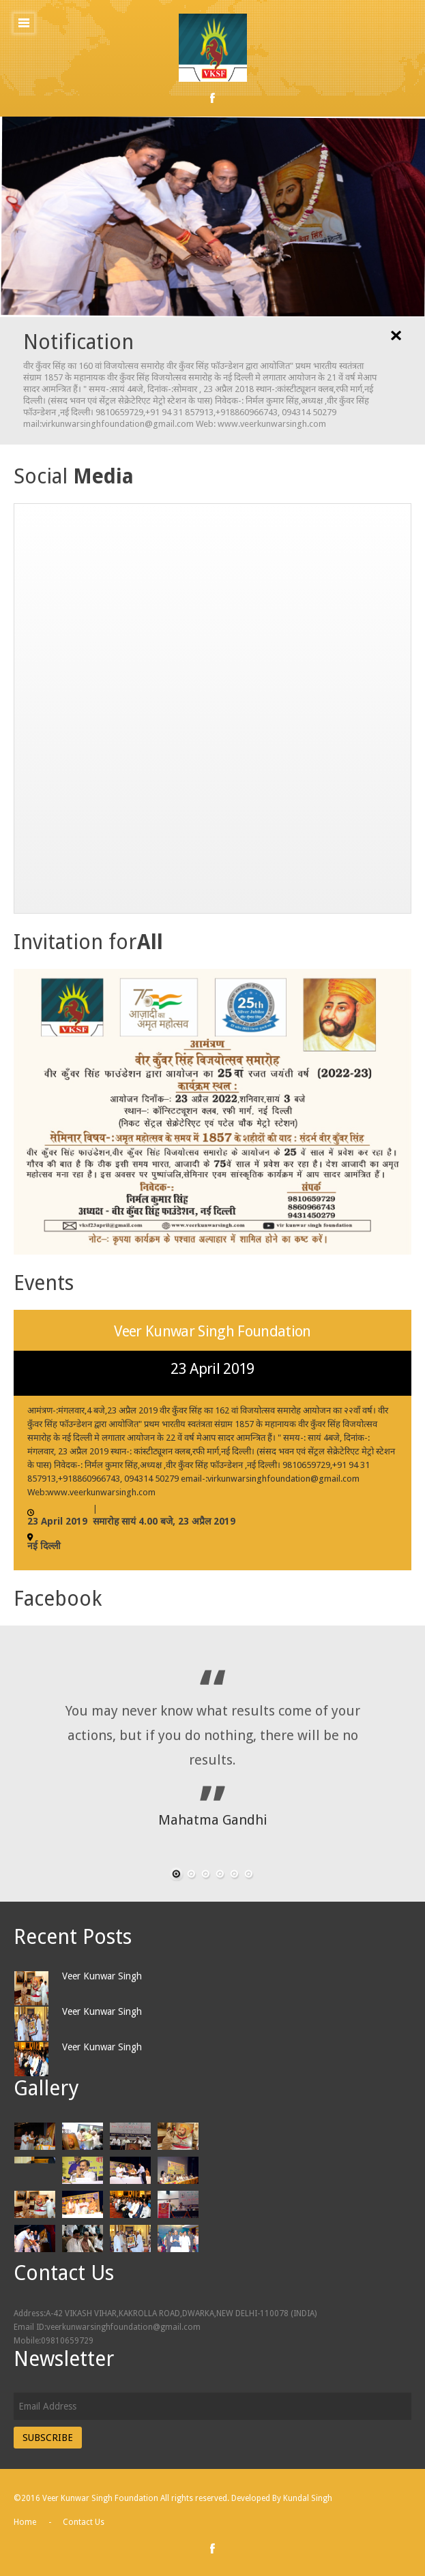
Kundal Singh (307, 2498)
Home (25, 2522)
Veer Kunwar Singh (102, 1976)
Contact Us (83, 2522)
